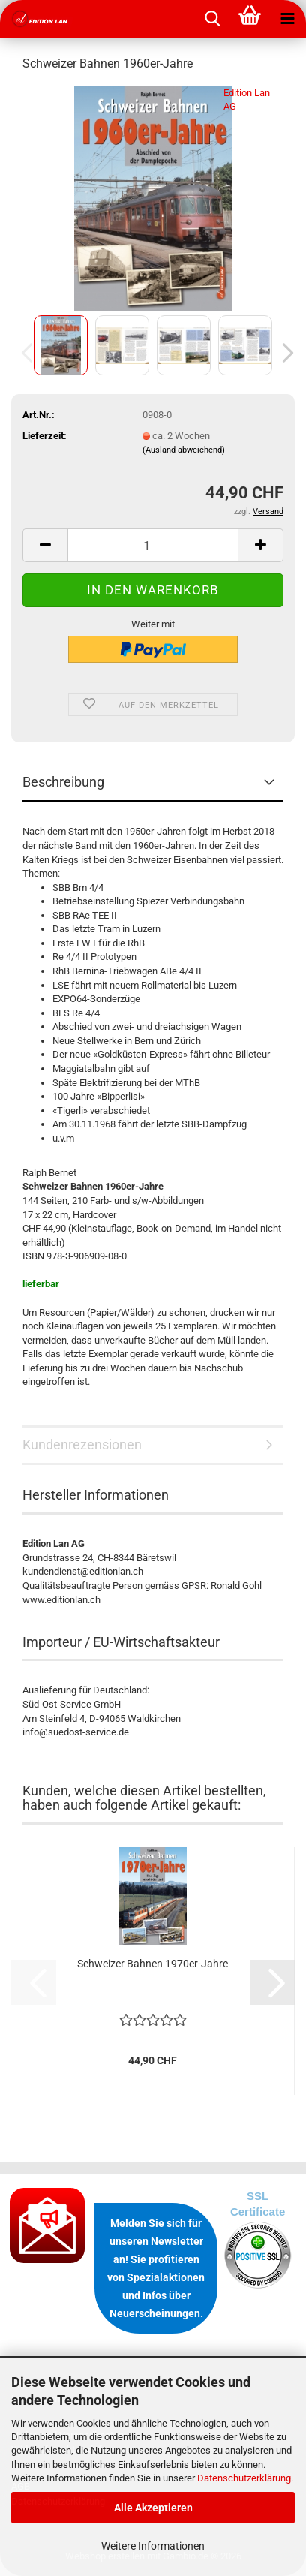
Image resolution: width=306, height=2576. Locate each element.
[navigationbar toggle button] (287, 19)
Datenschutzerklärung (244, 2478)
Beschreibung (63, 782)
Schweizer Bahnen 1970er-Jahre (152, 1964)
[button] (283, 352)
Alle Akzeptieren (153, 2508)
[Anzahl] (153, 545)
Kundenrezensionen (82, 1444)
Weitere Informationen (153, 2546)
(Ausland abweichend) (183, 450)
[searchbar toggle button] (212, 19)
